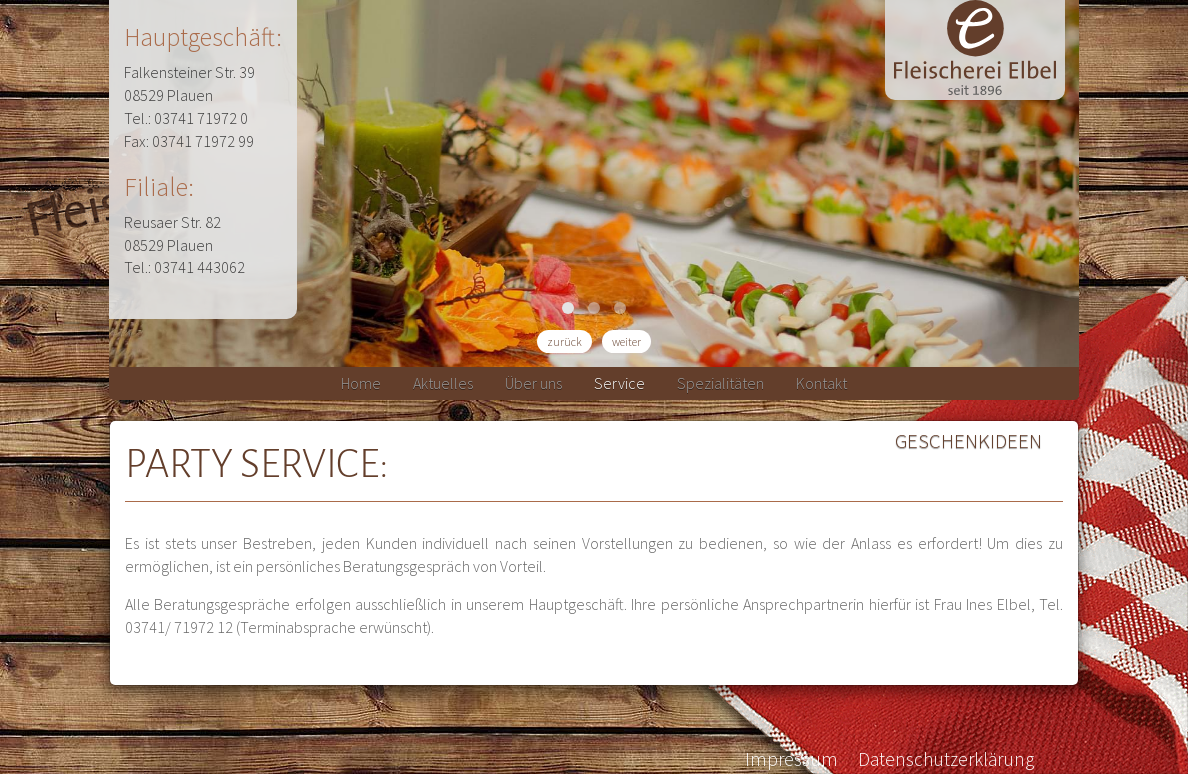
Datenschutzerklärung (946, 759)
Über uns (533, 383)
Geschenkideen (968, 441)
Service (619, 383)
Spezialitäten (720, 383)
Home (361, 383)
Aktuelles (443, 383)
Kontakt (821, 383)
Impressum (791, 759)
